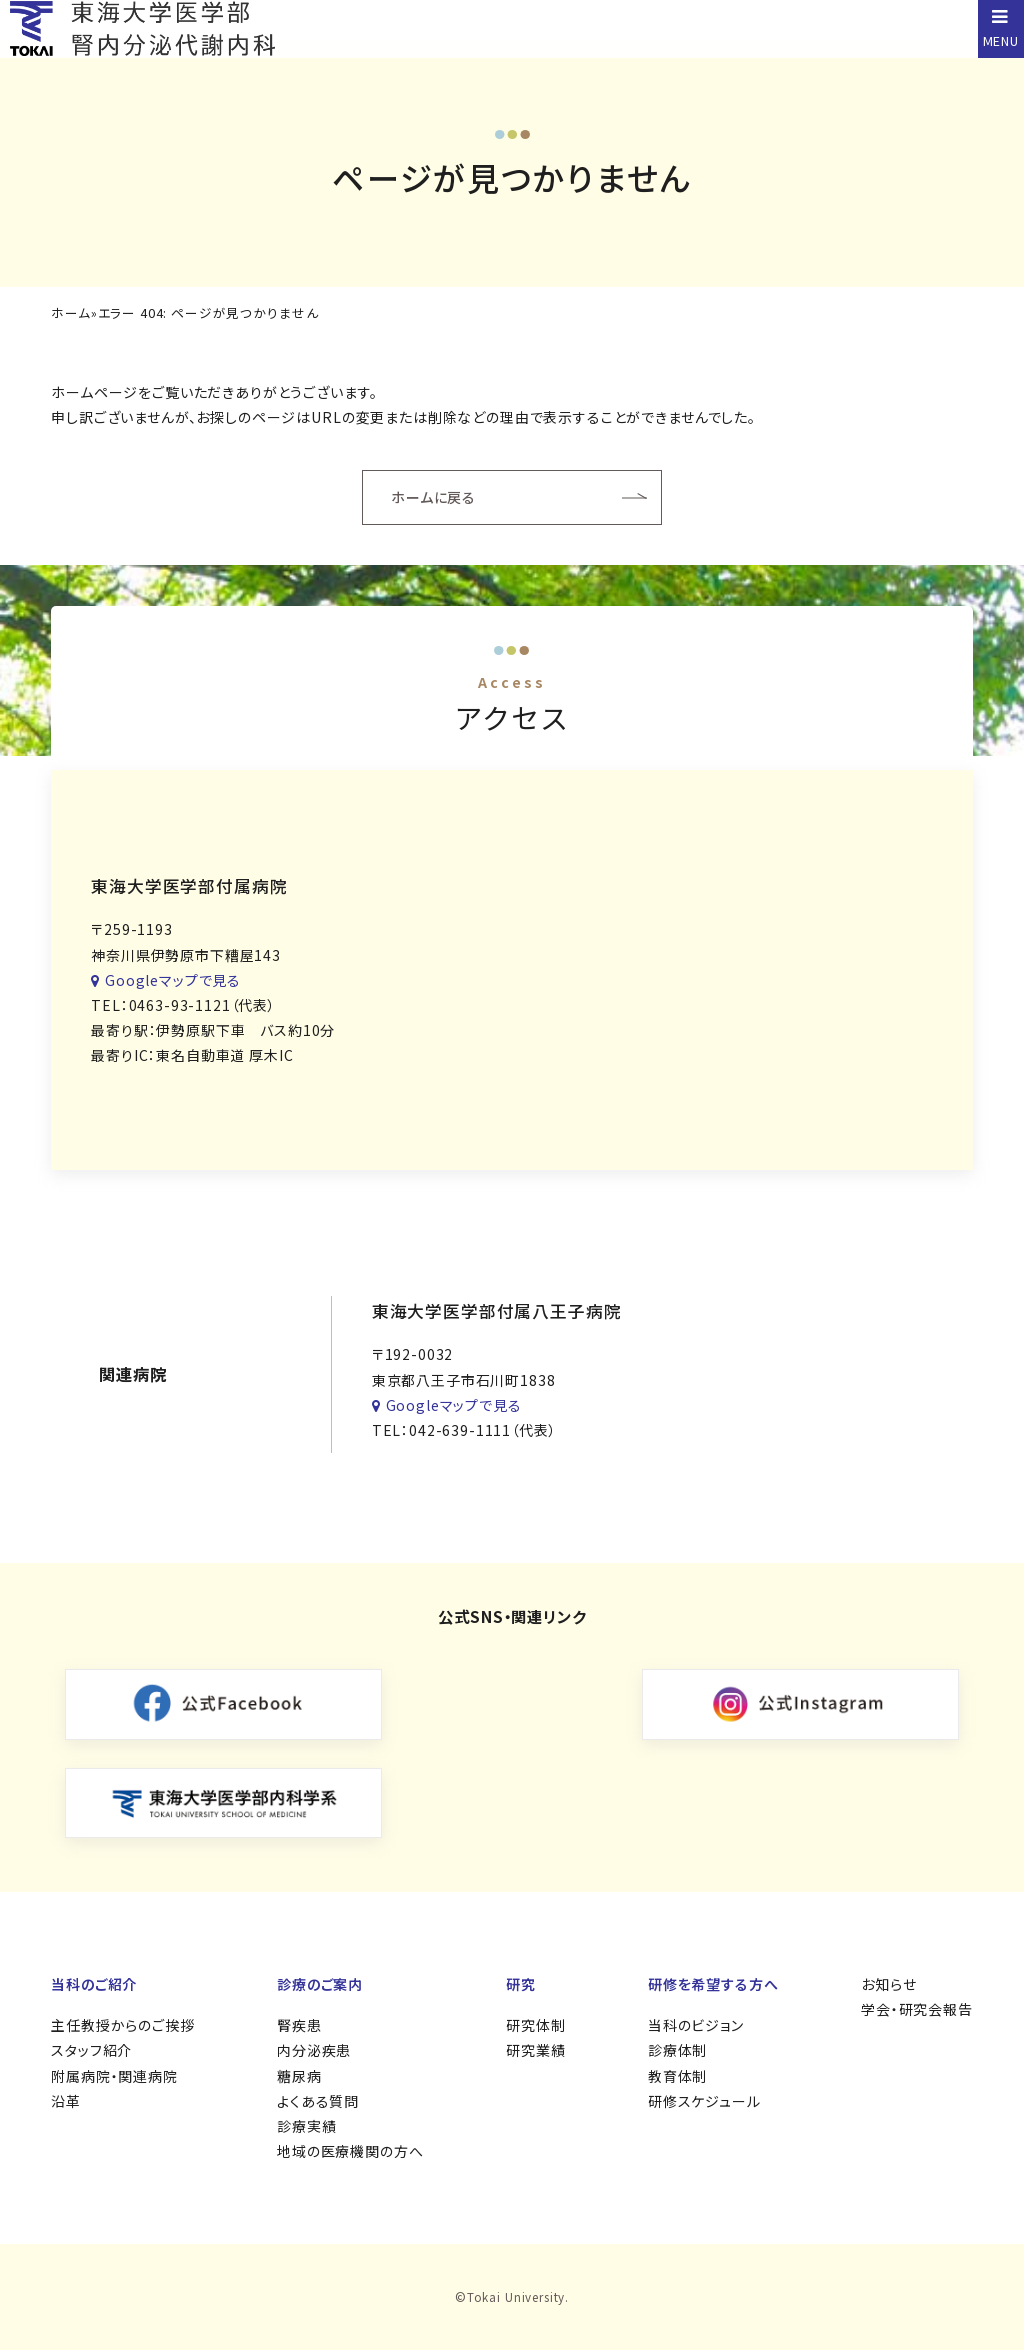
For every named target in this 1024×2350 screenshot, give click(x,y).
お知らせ (888, 1984)
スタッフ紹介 (91, 2050)
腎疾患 (299, 2025)
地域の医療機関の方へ (350, 2151)
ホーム (71, 313)
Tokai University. (518, 2296)
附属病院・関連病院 (114, 2076)
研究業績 (535, 2050)
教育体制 (677, 2076)
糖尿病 (299, 2076)
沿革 (66, 2101)
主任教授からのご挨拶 (122, 2025)
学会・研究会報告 (917, 2009)
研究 (521, 1984)
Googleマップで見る (166, 980)
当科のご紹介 (94, 1984)
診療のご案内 (320, 1984)
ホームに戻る (433, 497)
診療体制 (677, 2050)
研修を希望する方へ (713, 1984)
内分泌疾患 (314, 2050)
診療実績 (306, 2126)
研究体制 (535, 2025)
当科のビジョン (696, 2025)
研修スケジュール (704, 2101)
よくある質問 (318, 2101)
